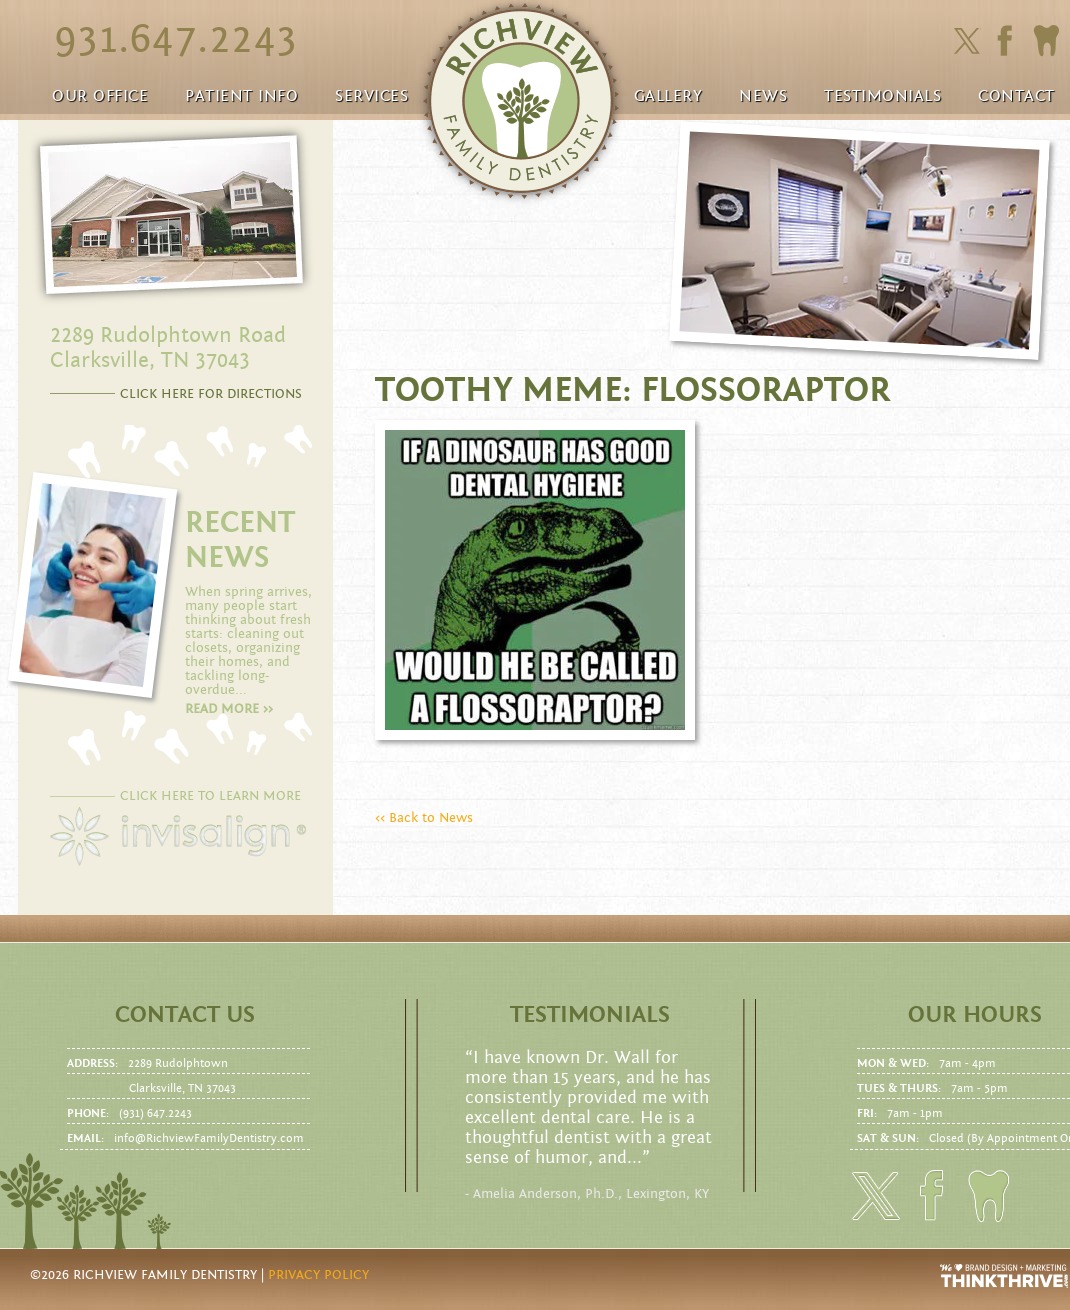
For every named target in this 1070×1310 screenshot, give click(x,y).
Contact (1016, 96)
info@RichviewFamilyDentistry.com (209, 1138)
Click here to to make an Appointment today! (1046, 41)
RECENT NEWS (240, 540)
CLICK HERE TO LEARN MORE (210, 796)
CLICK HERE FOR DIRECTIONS (211, 394)
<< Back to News (424, 818)
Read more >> (229, 709)
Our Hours (975, 1015)
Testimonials (882, 96)
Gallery (668, 96)
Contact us (185, 1015)
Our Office (100, 96)
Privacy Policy (318, 1275)
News (763, 96)
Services (371, 96)
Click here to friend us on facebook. (1009, 40)
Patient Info (241, 96)
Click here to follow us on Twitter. (966, 41)
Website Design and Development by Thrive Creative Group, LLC (1005, 1276)
